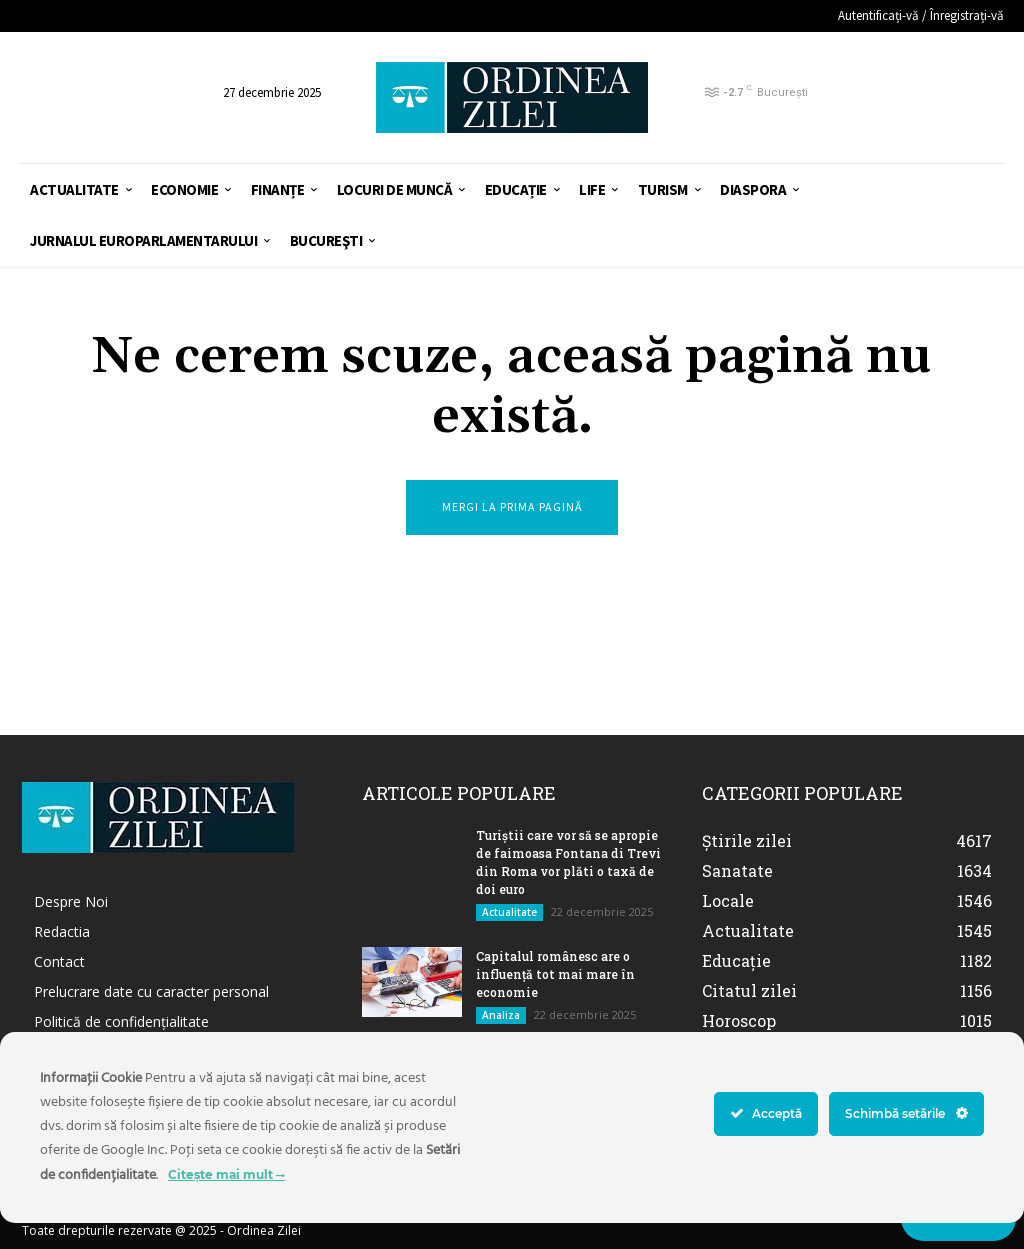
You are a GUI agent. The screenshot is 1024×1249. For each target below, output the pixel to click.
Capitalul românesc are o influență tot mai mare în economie (555, 974)
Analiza (501, 1015)
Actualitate (509, 912)
